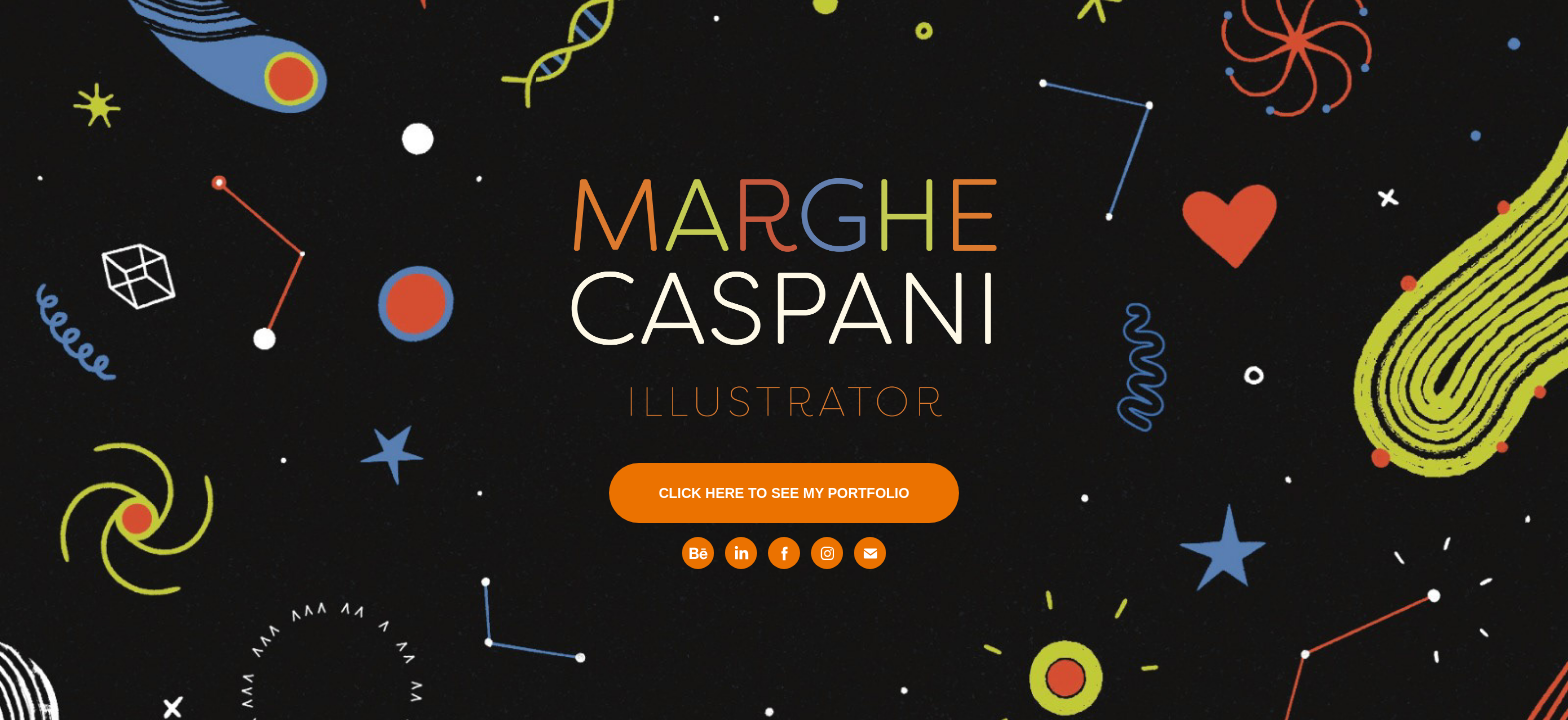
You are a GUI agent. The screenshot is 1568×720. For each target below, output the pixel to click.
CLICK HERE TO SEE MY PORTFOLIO (784, 493)
